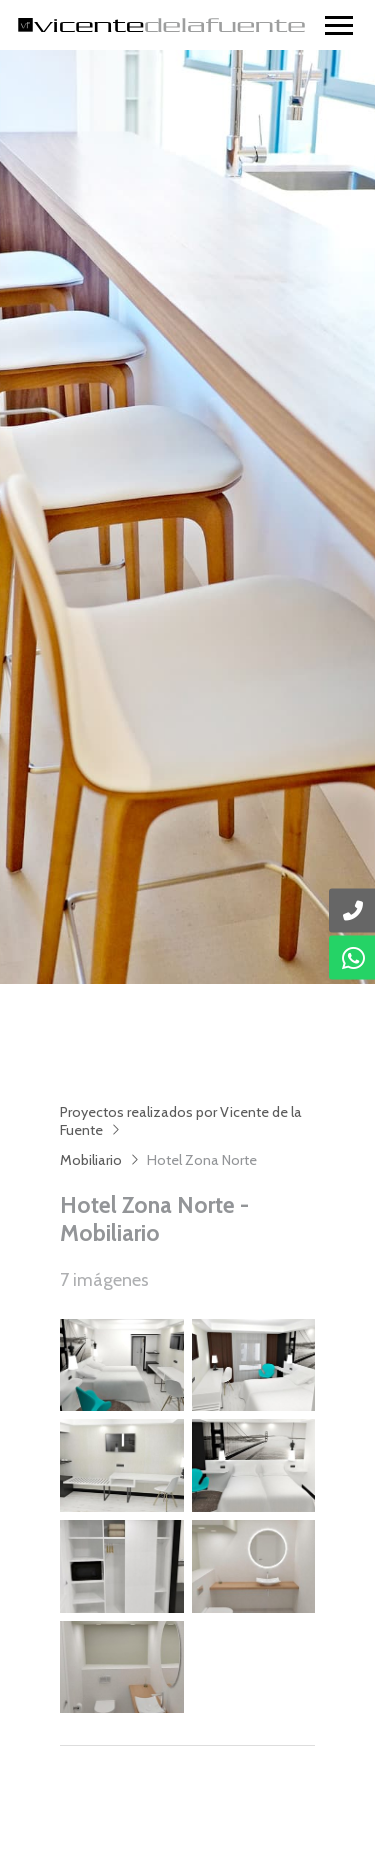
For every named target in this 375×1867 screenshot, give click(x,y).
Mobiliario (91, 1160)
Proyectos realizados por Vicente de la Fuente (181, 1121)
